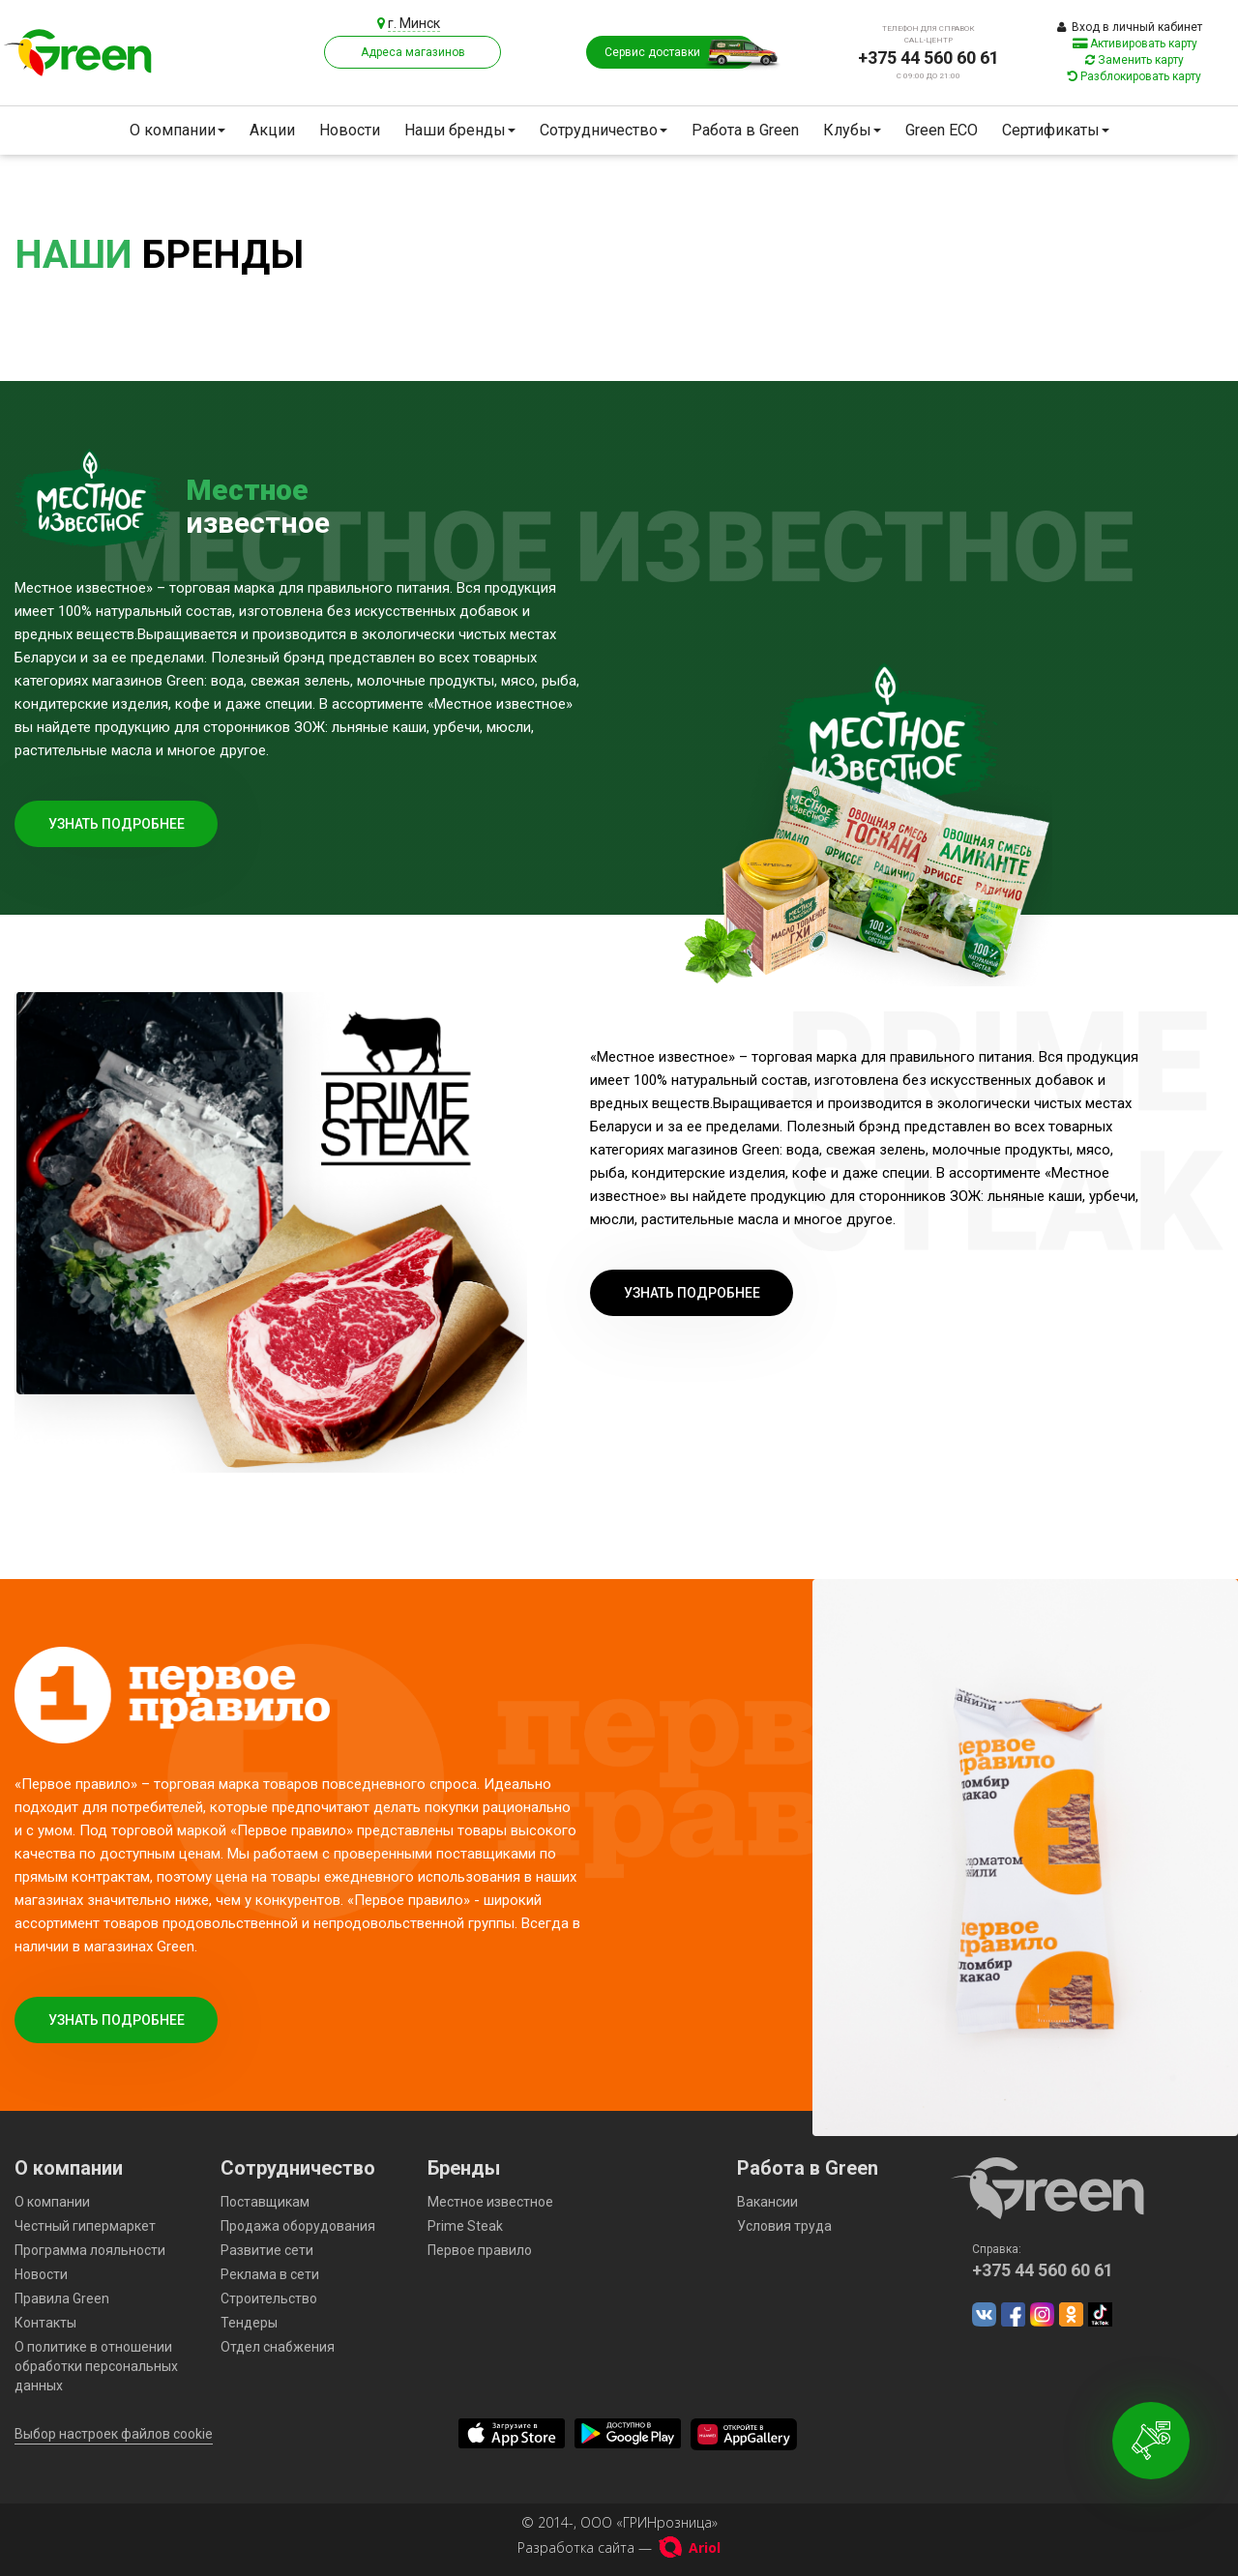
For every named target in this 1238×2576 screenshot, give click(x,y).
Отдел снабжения (278, 2347)
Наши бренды (460, 130)
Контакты (45, 2322)
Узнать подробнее (116, 824)
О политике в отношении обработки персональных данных (96, 2366)
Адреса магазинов (413, 52)
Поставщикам (265, 2202)
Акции (272, 130)
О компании (177, 130)
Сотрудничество (603, 130)
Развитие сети (267, 2250)
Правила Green (62, 2298)
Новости (349, 130)
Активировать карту (1135, 43)
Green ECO (941, 130)
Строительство (269, 2298)
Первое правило (479, 2250)
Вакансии (767, 2202)
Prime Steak (465, 2226)
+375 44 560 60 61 (928, 57)
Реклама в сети (270, 2274)
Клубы (852, 130)
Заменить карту (1134, 60)
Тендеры (249, 2322)
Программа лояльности (90, 2250)
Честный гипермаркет (85, 2226)
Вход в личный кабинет (1129, 27)
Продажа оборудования (298, 2226)
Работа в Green (745, 130)
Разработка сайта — (619, 2547)
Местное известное (490, 2202)
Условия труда (784, 2226)
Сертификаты (1055, 130)
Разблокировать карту (1134, 76)
